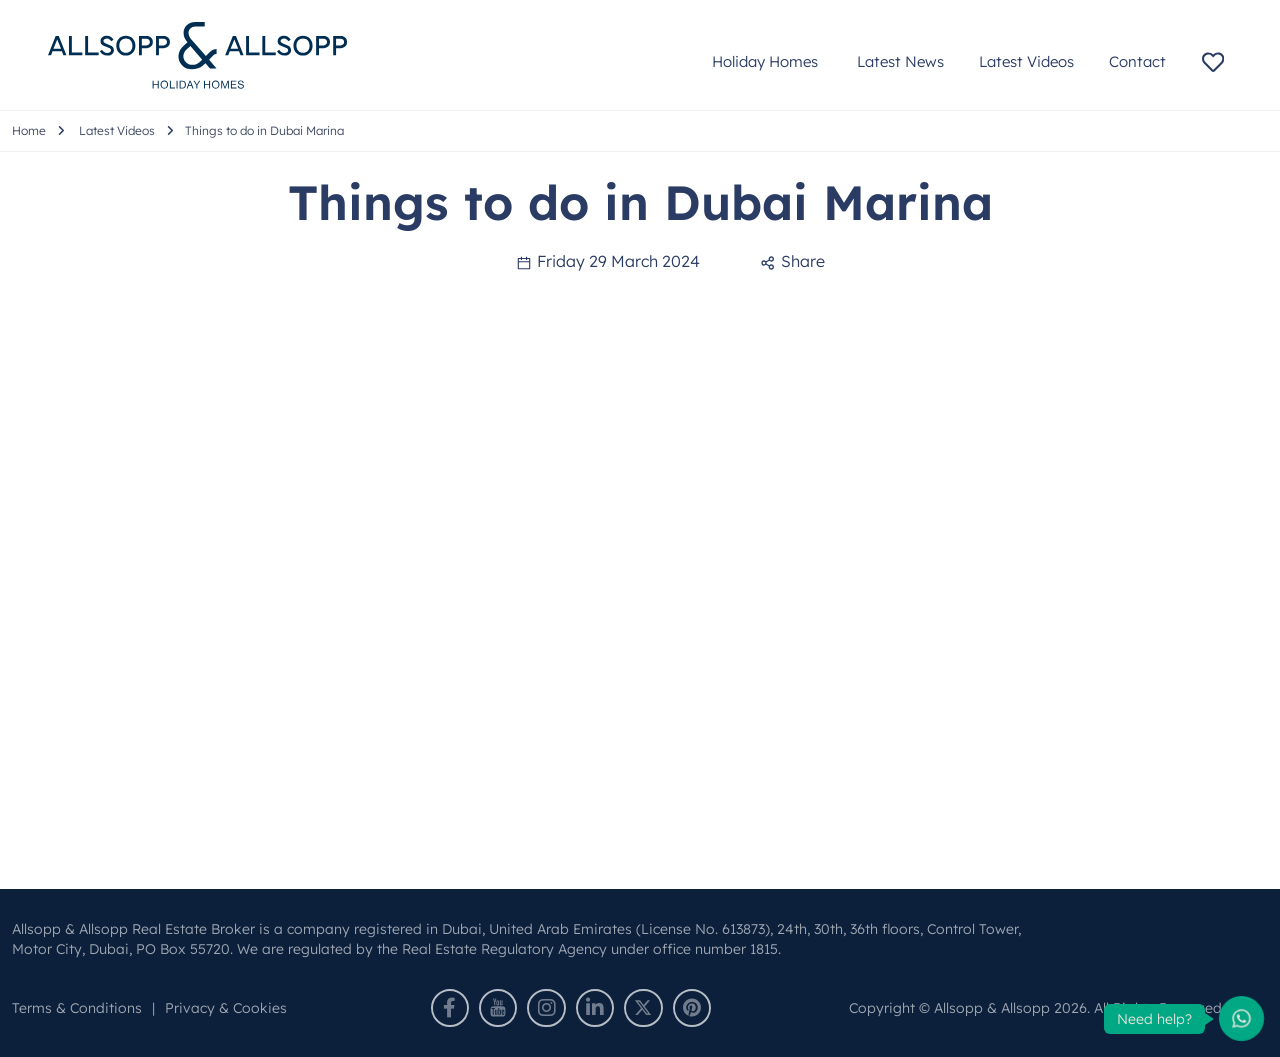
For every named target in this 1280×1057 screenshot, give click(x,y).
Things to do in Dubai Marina (264, 130)
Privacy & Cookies (226, 1008)
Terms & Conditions (77, 1008)
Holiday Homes (767, 61)
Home (29, 130)
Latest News (900, 61)
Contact (1137, 61)
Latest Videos (1026, 61)
